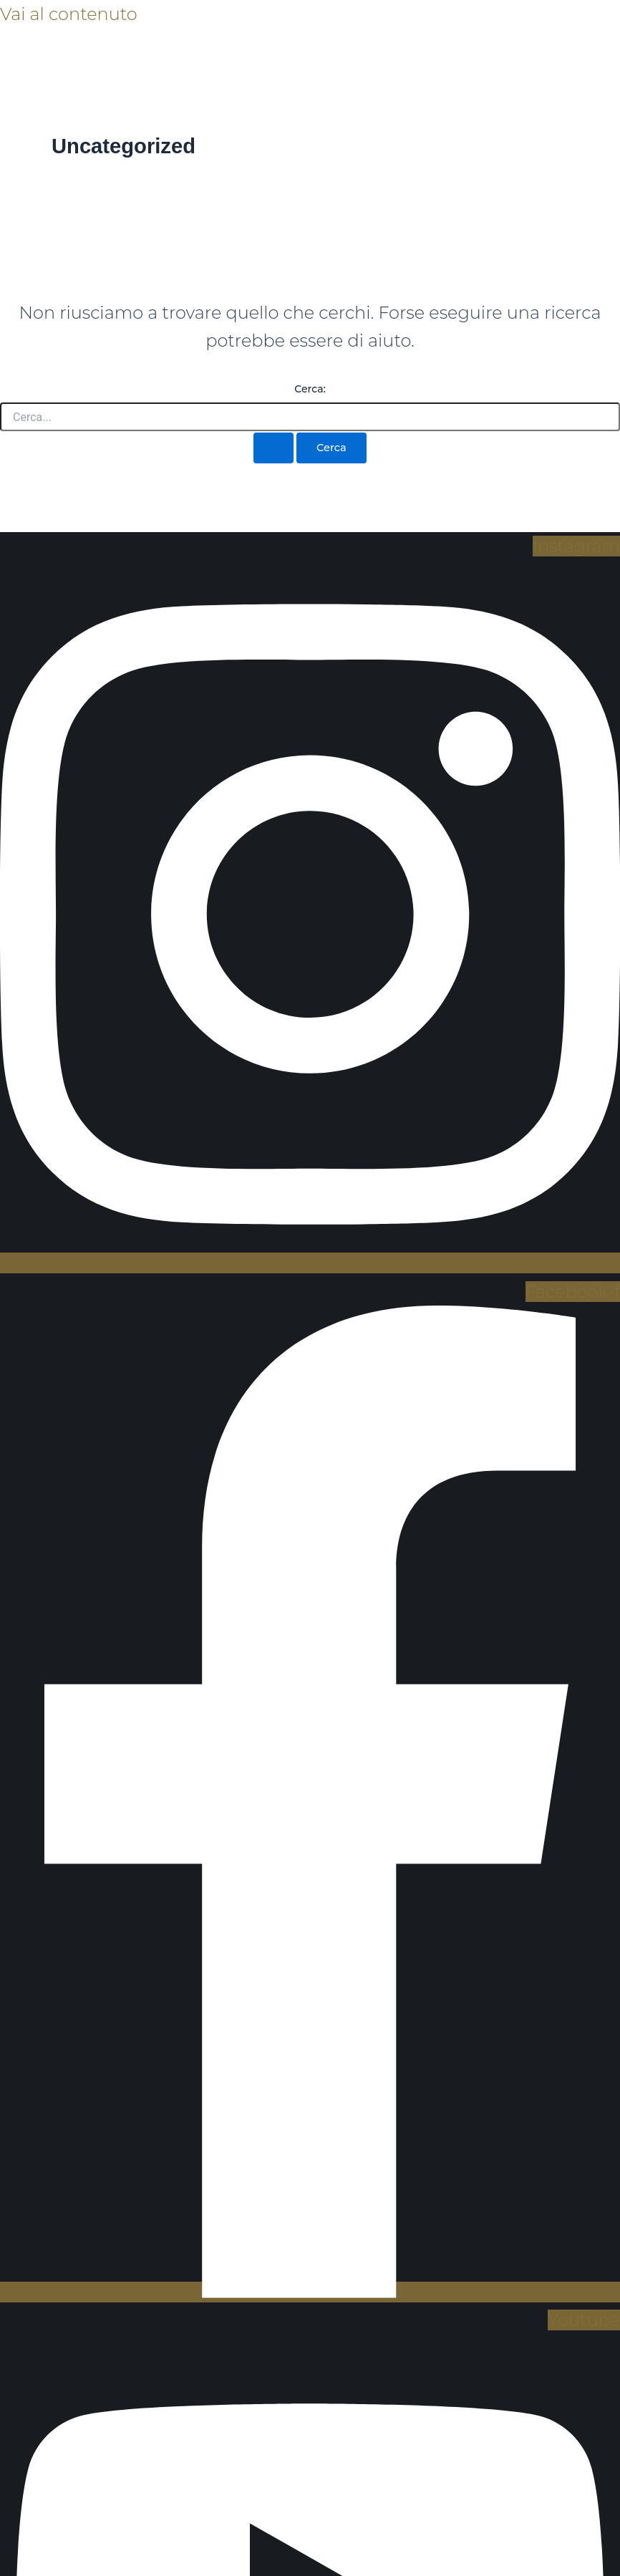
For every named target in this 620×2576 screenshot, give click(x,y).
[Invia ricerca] (273, 448)
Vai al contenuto (68, 14)
